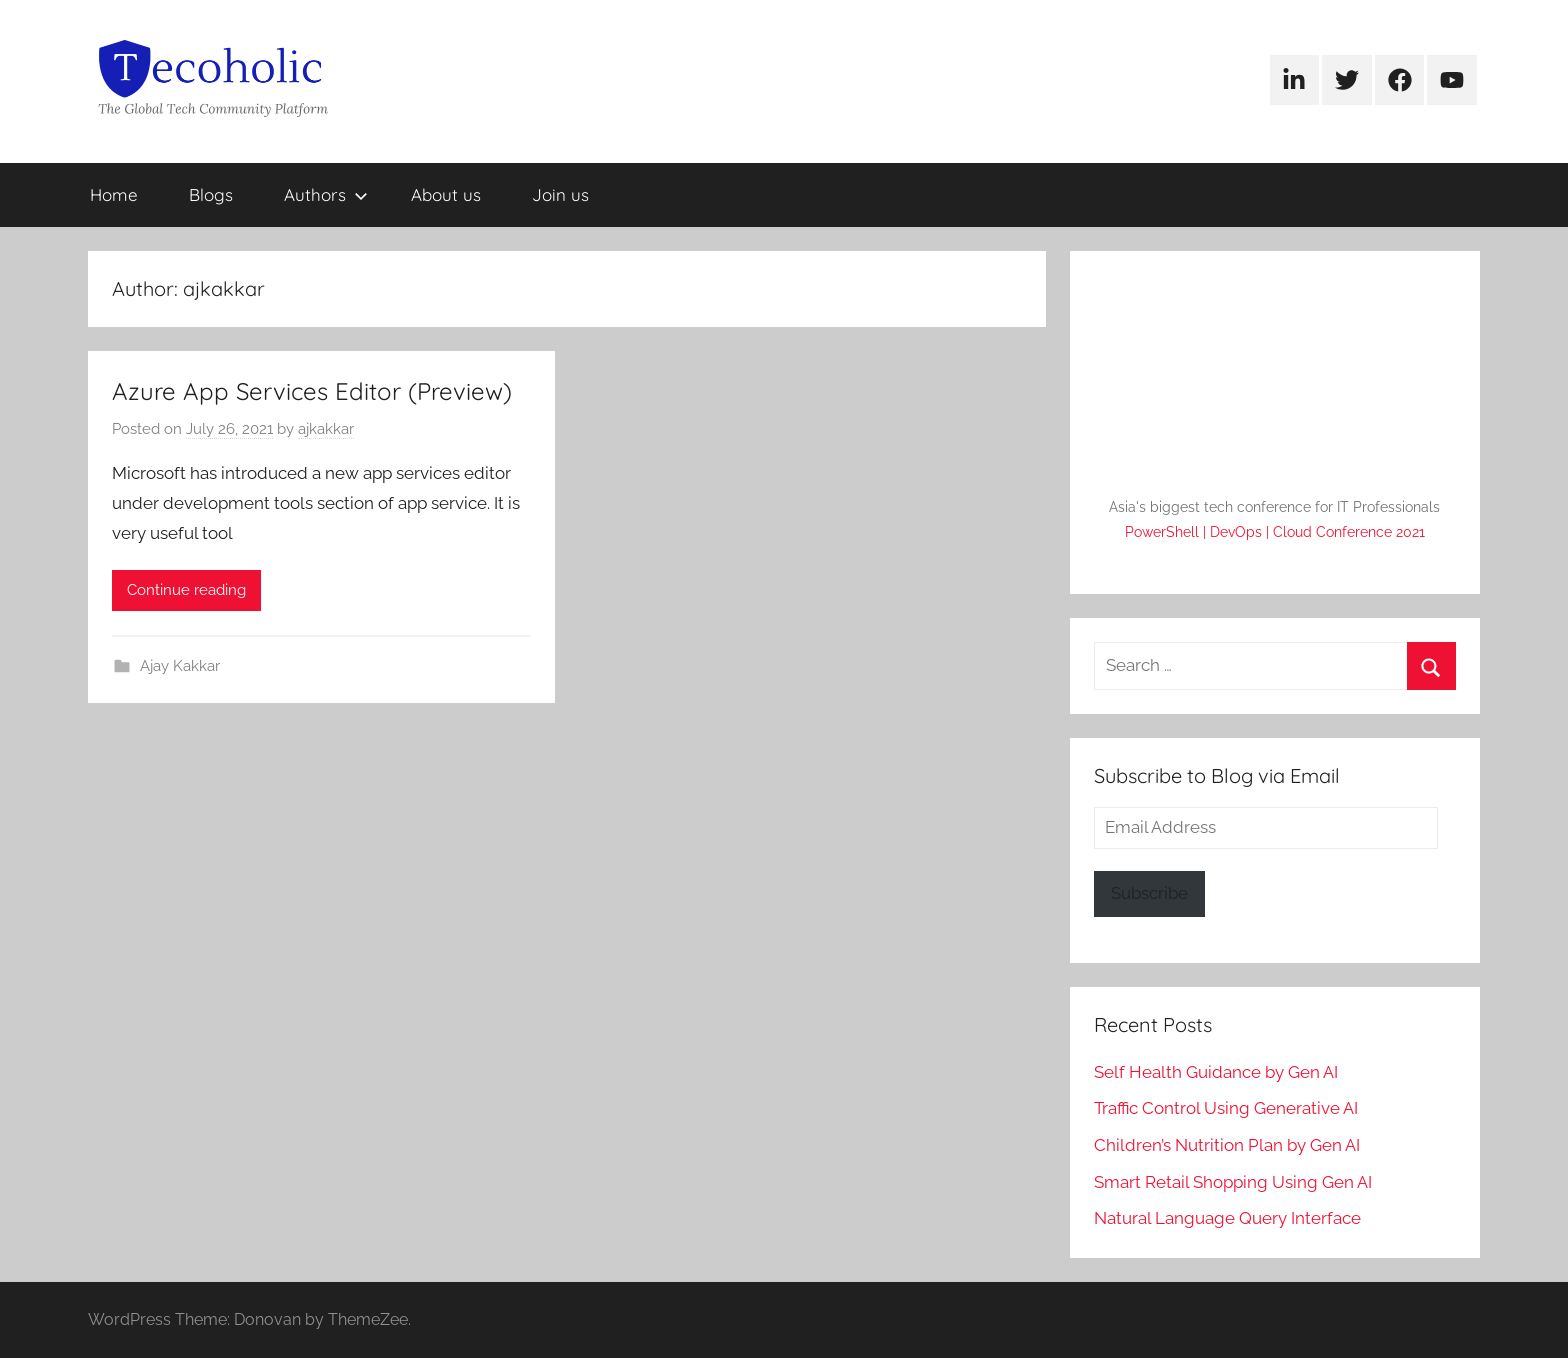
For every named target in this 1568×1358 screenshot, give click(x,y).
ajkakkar (326, 429)
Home (114, 194)
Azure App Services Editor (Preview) (312, 391)
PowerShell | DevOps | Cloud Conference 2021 (1275, 532)
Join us (560, 194)
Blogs (211, 194)
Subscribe (1149, 893)
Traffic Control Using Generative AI (1226, 1108)
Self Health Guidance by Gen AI (1216, 1072)
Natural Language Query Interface (1227, 1218)
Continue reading (186, 590)
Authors (326, 194)
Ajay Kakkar (180, 666)
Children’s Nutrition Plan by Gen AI (1227, 1145)
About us (446, 194)
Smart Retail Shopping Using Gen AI (1233, 1182)
